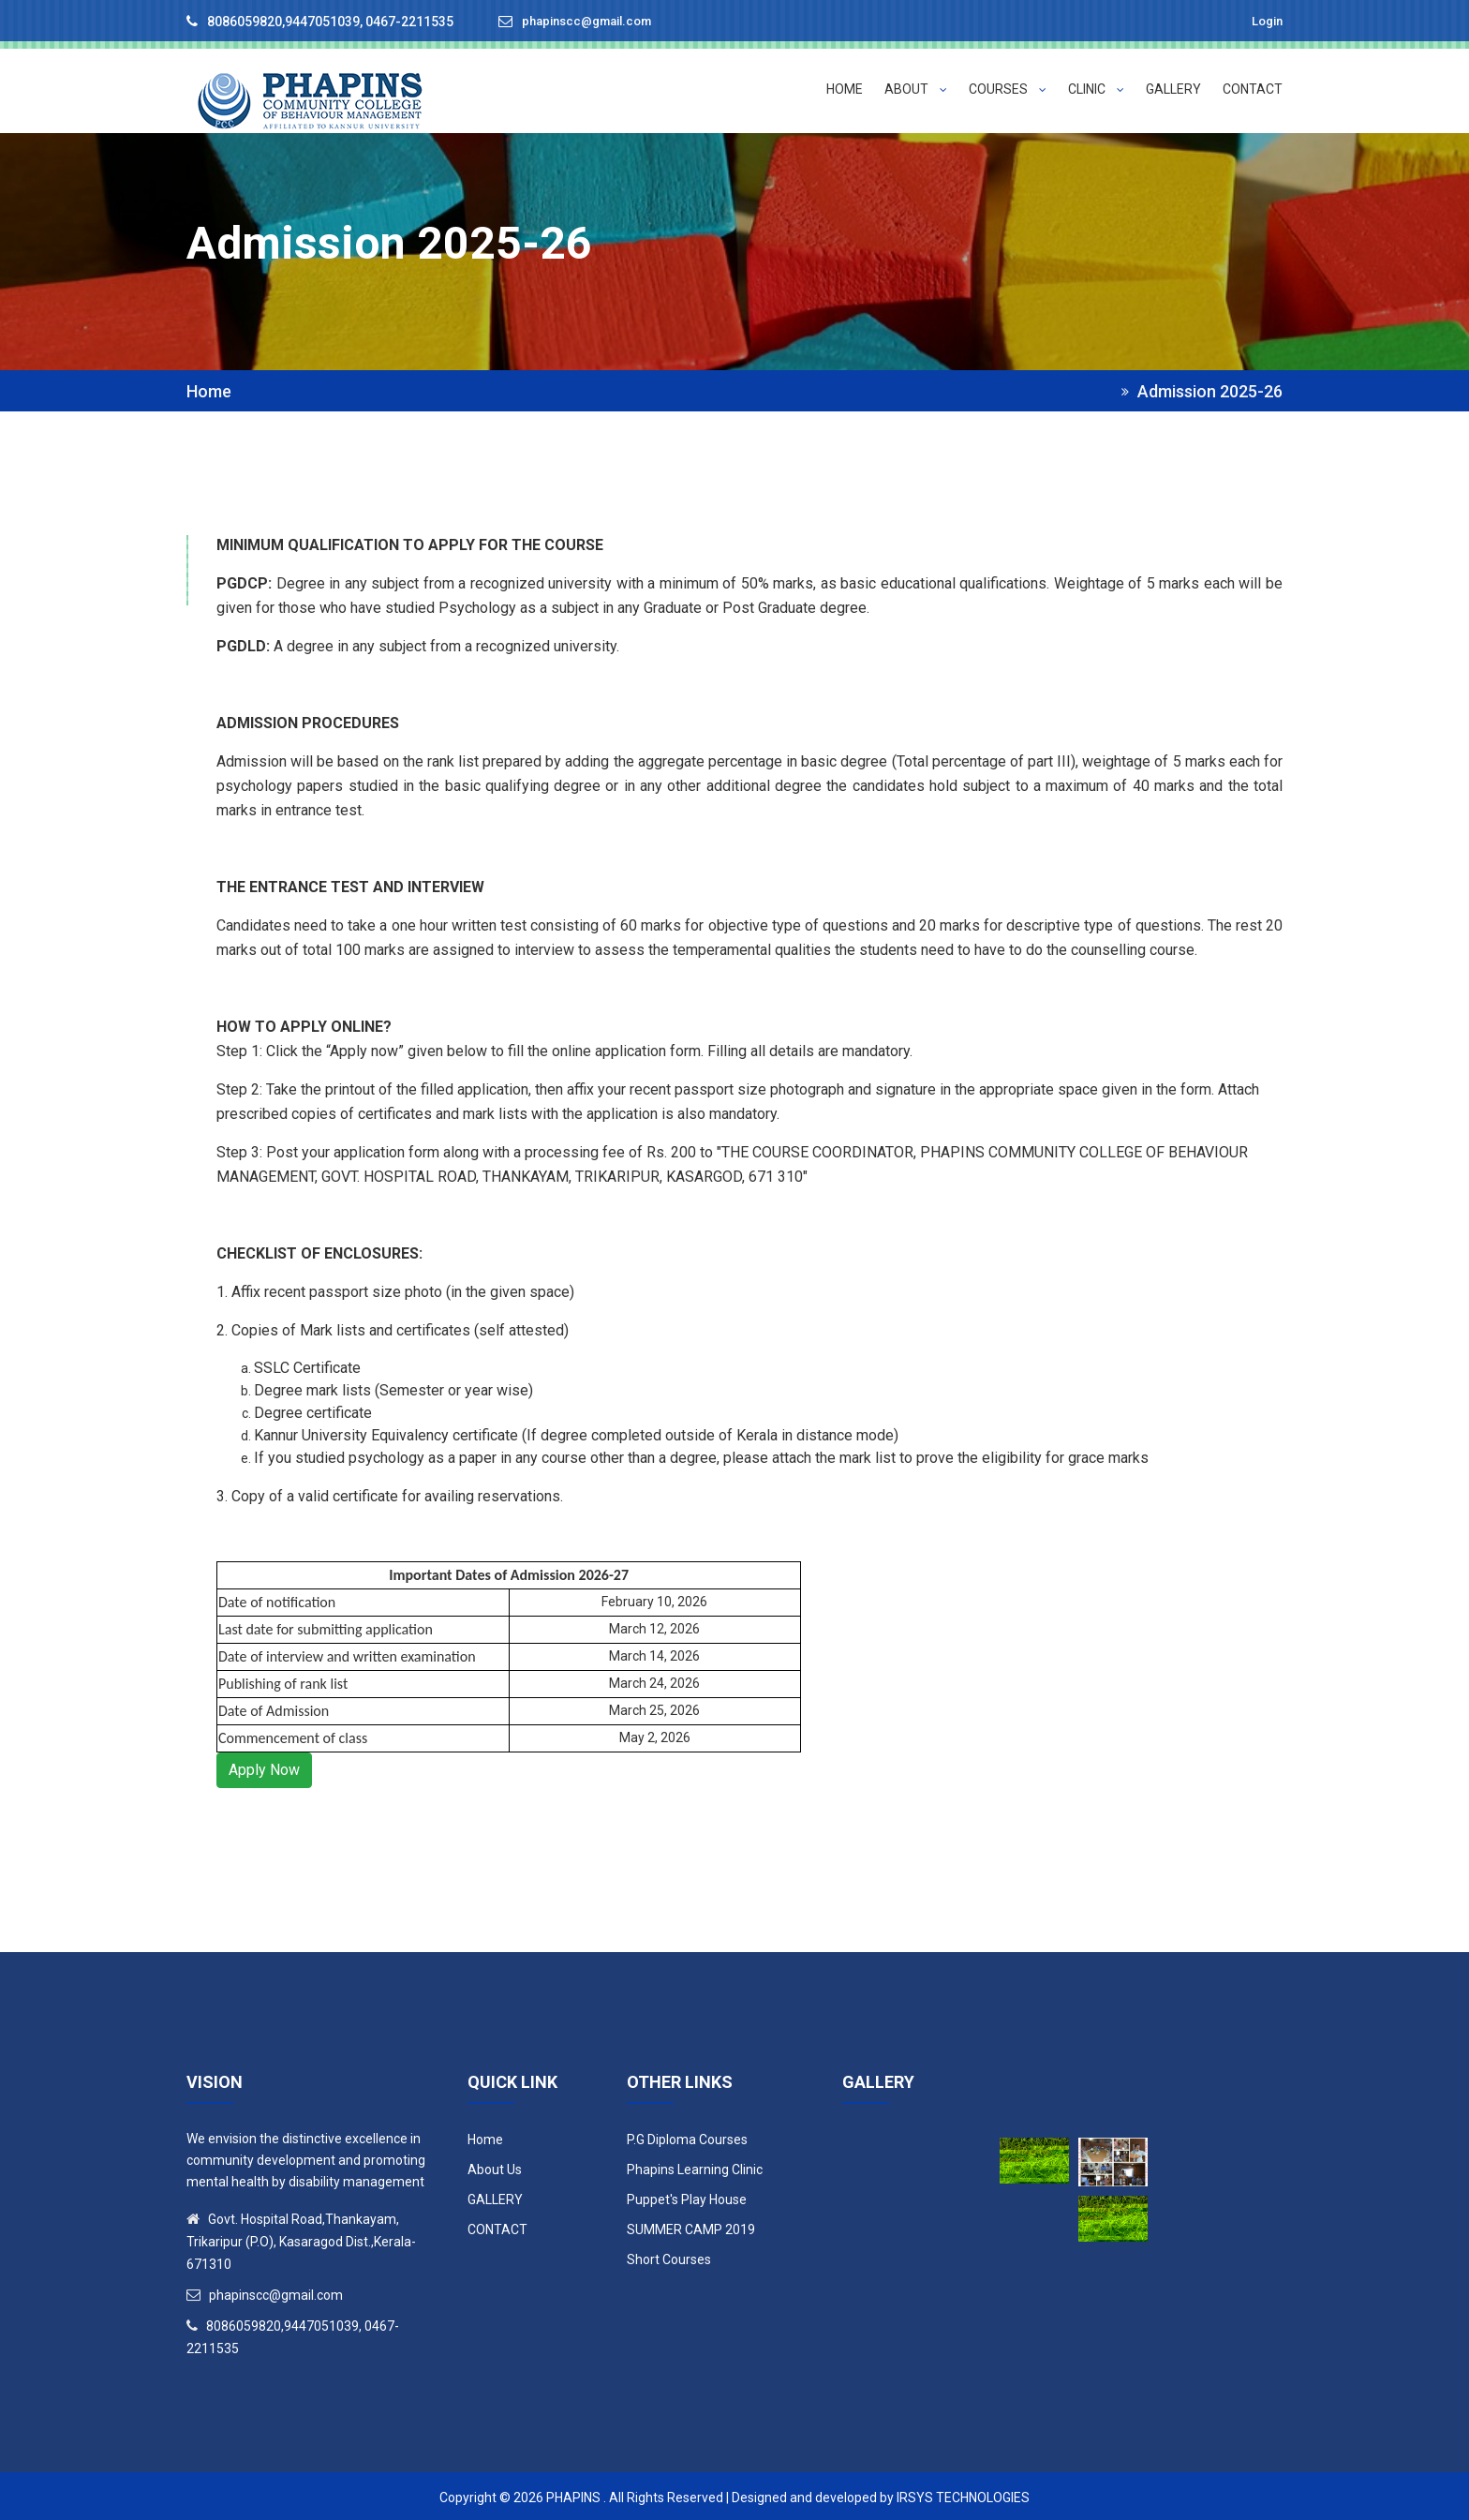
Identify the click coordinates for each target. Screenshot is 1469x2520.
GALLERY (1173, 89)
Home (208, 388)
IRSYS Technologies (963, 2494)
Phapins (573, 2494)
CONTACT (1253, 89)
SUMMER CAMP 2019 (691, 2226)
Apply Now (264, 1767)
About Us (494, 2166)
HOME (844, 89)
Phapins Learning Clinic (695, 2166)
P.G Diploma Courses (687, 2136)
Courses (1007, 89)
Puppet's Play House (687, 2196)
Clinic (1096, 89)
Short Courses (669, 2256)
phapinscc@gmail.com (593, 21)
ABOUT (915, 89)
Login (1265, 20)
